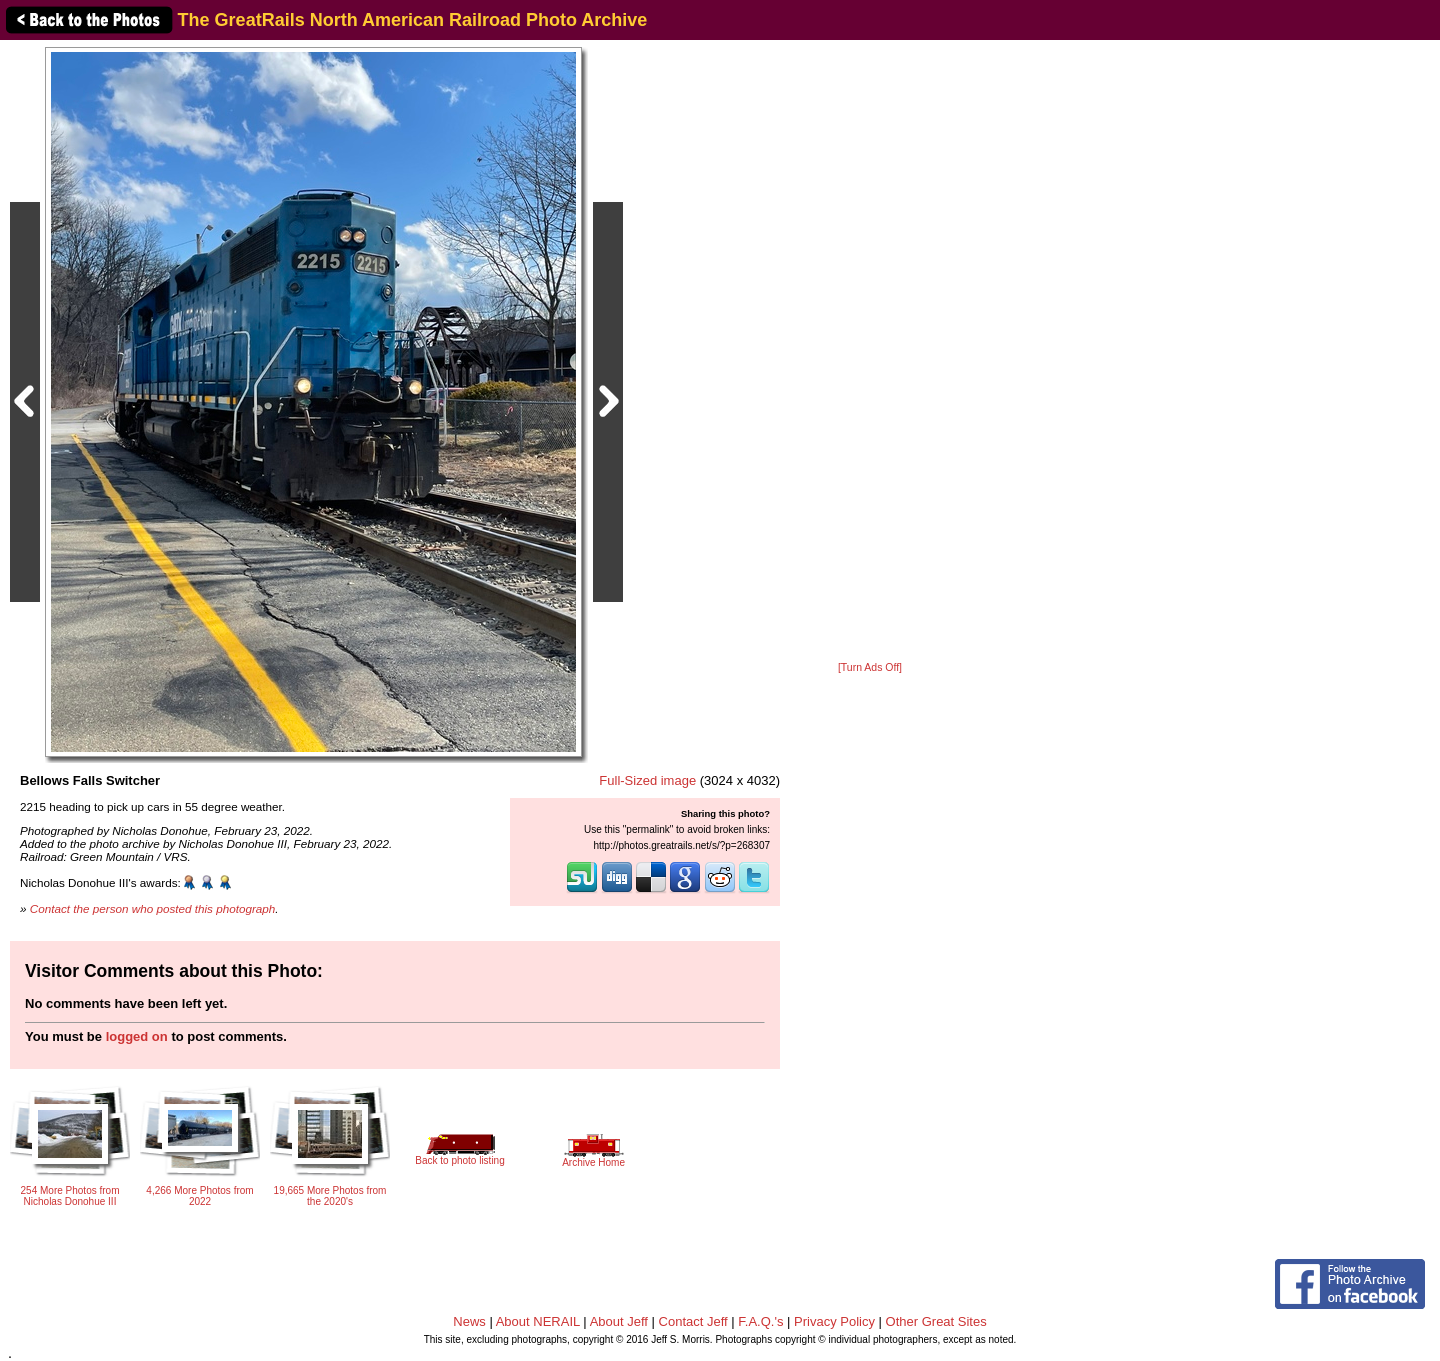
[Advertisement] (870, 352)
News (469, 1321)
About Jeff (619, 1321)
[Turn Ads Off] (870, 667)
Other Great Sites (936, 1321)
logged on (137, 1036)
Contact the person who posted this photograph (153, 908)
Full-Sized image (647, 780)
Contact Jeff (693, 1321)
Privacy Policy (834, 1321)
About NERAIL (538, 1321)
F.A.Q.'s (760, 1321)
